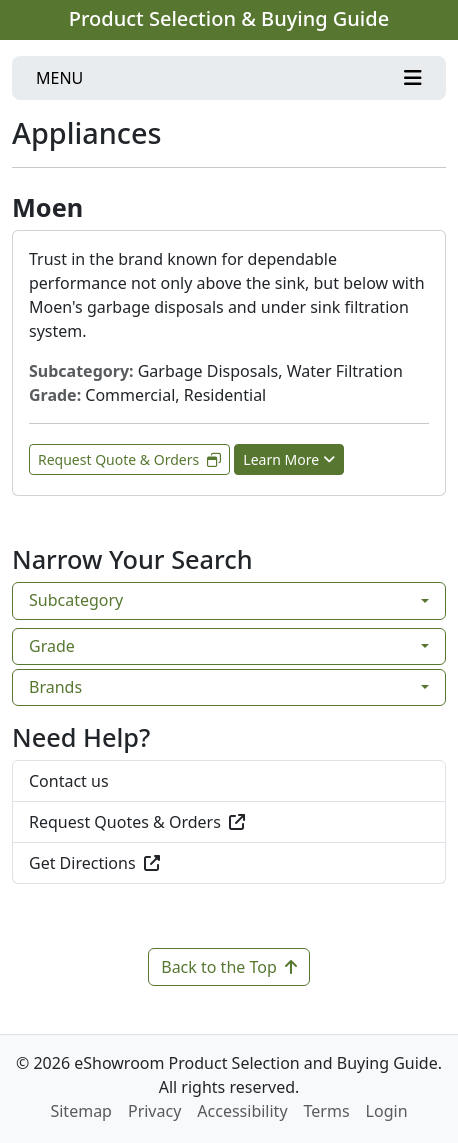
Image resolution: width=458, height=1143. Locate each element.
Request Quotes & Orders (137, 822)
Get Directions (94, 863)
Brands (55, 687)
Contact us (69, 781)
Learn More (289, 459)
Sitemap (81, 1111)
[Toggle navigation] (229, 78)
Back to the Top (229, 967)
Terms (327, 1111)
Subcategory (76, 600)
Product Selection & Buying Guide (229, 18)
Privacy (154, 1111)
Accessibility (242, 1111)
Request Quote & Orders (129, 459)
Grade (52, 646)
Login (387, 1111)
